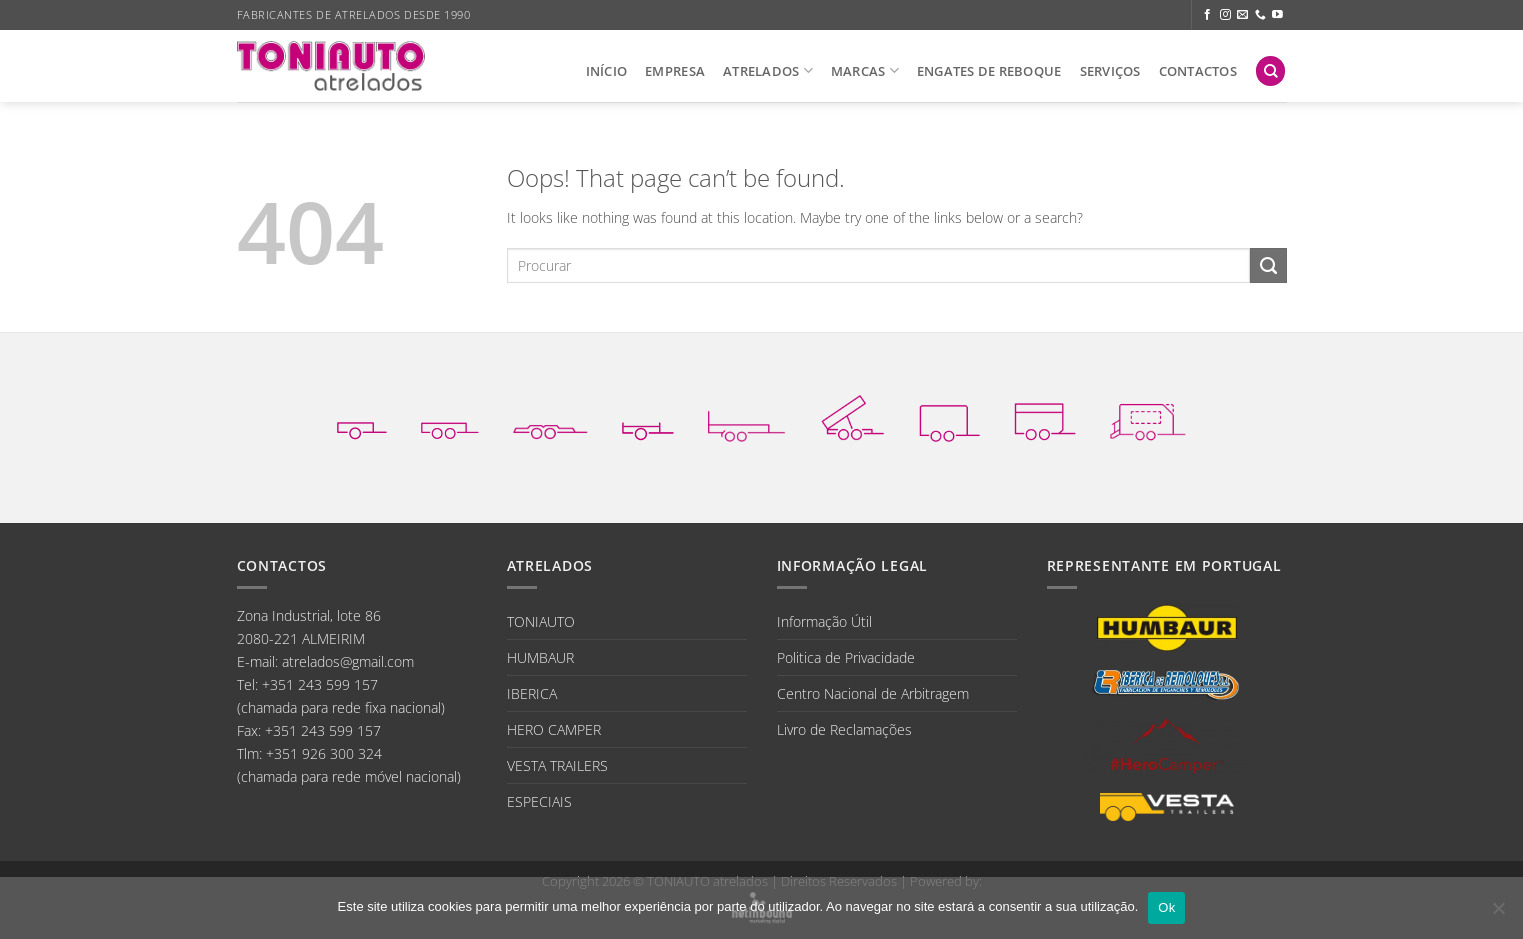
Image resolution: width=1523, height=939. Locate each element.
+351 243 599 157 (320, 684)
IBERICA (532, 693)
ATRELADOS (768, 70)
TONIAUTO (541, 621)
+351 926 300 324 (324, 753)
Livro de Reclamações (844, 729)
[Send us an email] (1242, 15)
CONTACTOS (1198, 71)
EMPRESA (675, 71)
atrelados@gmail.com (348, 661)
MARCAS (865, 70)
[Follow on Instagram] (1225, 15)
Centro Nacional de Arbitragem (873, 693)
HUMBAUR (540, 657)
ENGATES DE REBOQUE (989, 71)
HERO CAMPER (554, 729)
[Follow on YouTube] (1277, 15)
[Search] (1270, 71)
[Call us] (1260, 15)
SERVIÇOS (1110, 71)
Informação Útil (824, 621)
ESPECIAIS (539, 801)
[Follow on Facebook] (1207, 15)
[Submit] (1268, 266)
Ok (1166, 907)
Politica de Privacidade (846, 657)
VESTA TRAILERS (557, 765)
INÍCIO (607, 71)
